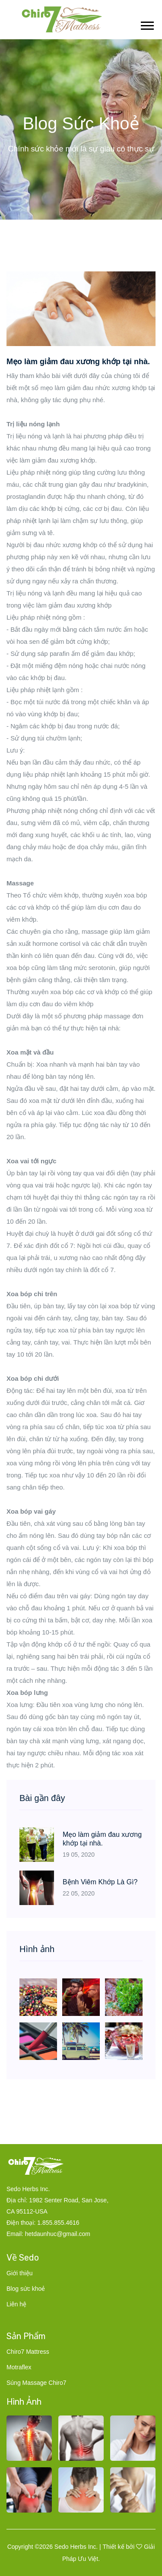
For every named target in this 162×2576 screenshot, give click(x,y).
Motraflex (19, 2367)
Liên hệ (16, 2304)
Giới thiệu (19, 2273)
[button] (147, 24)
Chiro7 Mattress (27, 2351)
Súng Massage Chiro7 (36, 2382)
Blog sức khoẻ (25, 2288)
